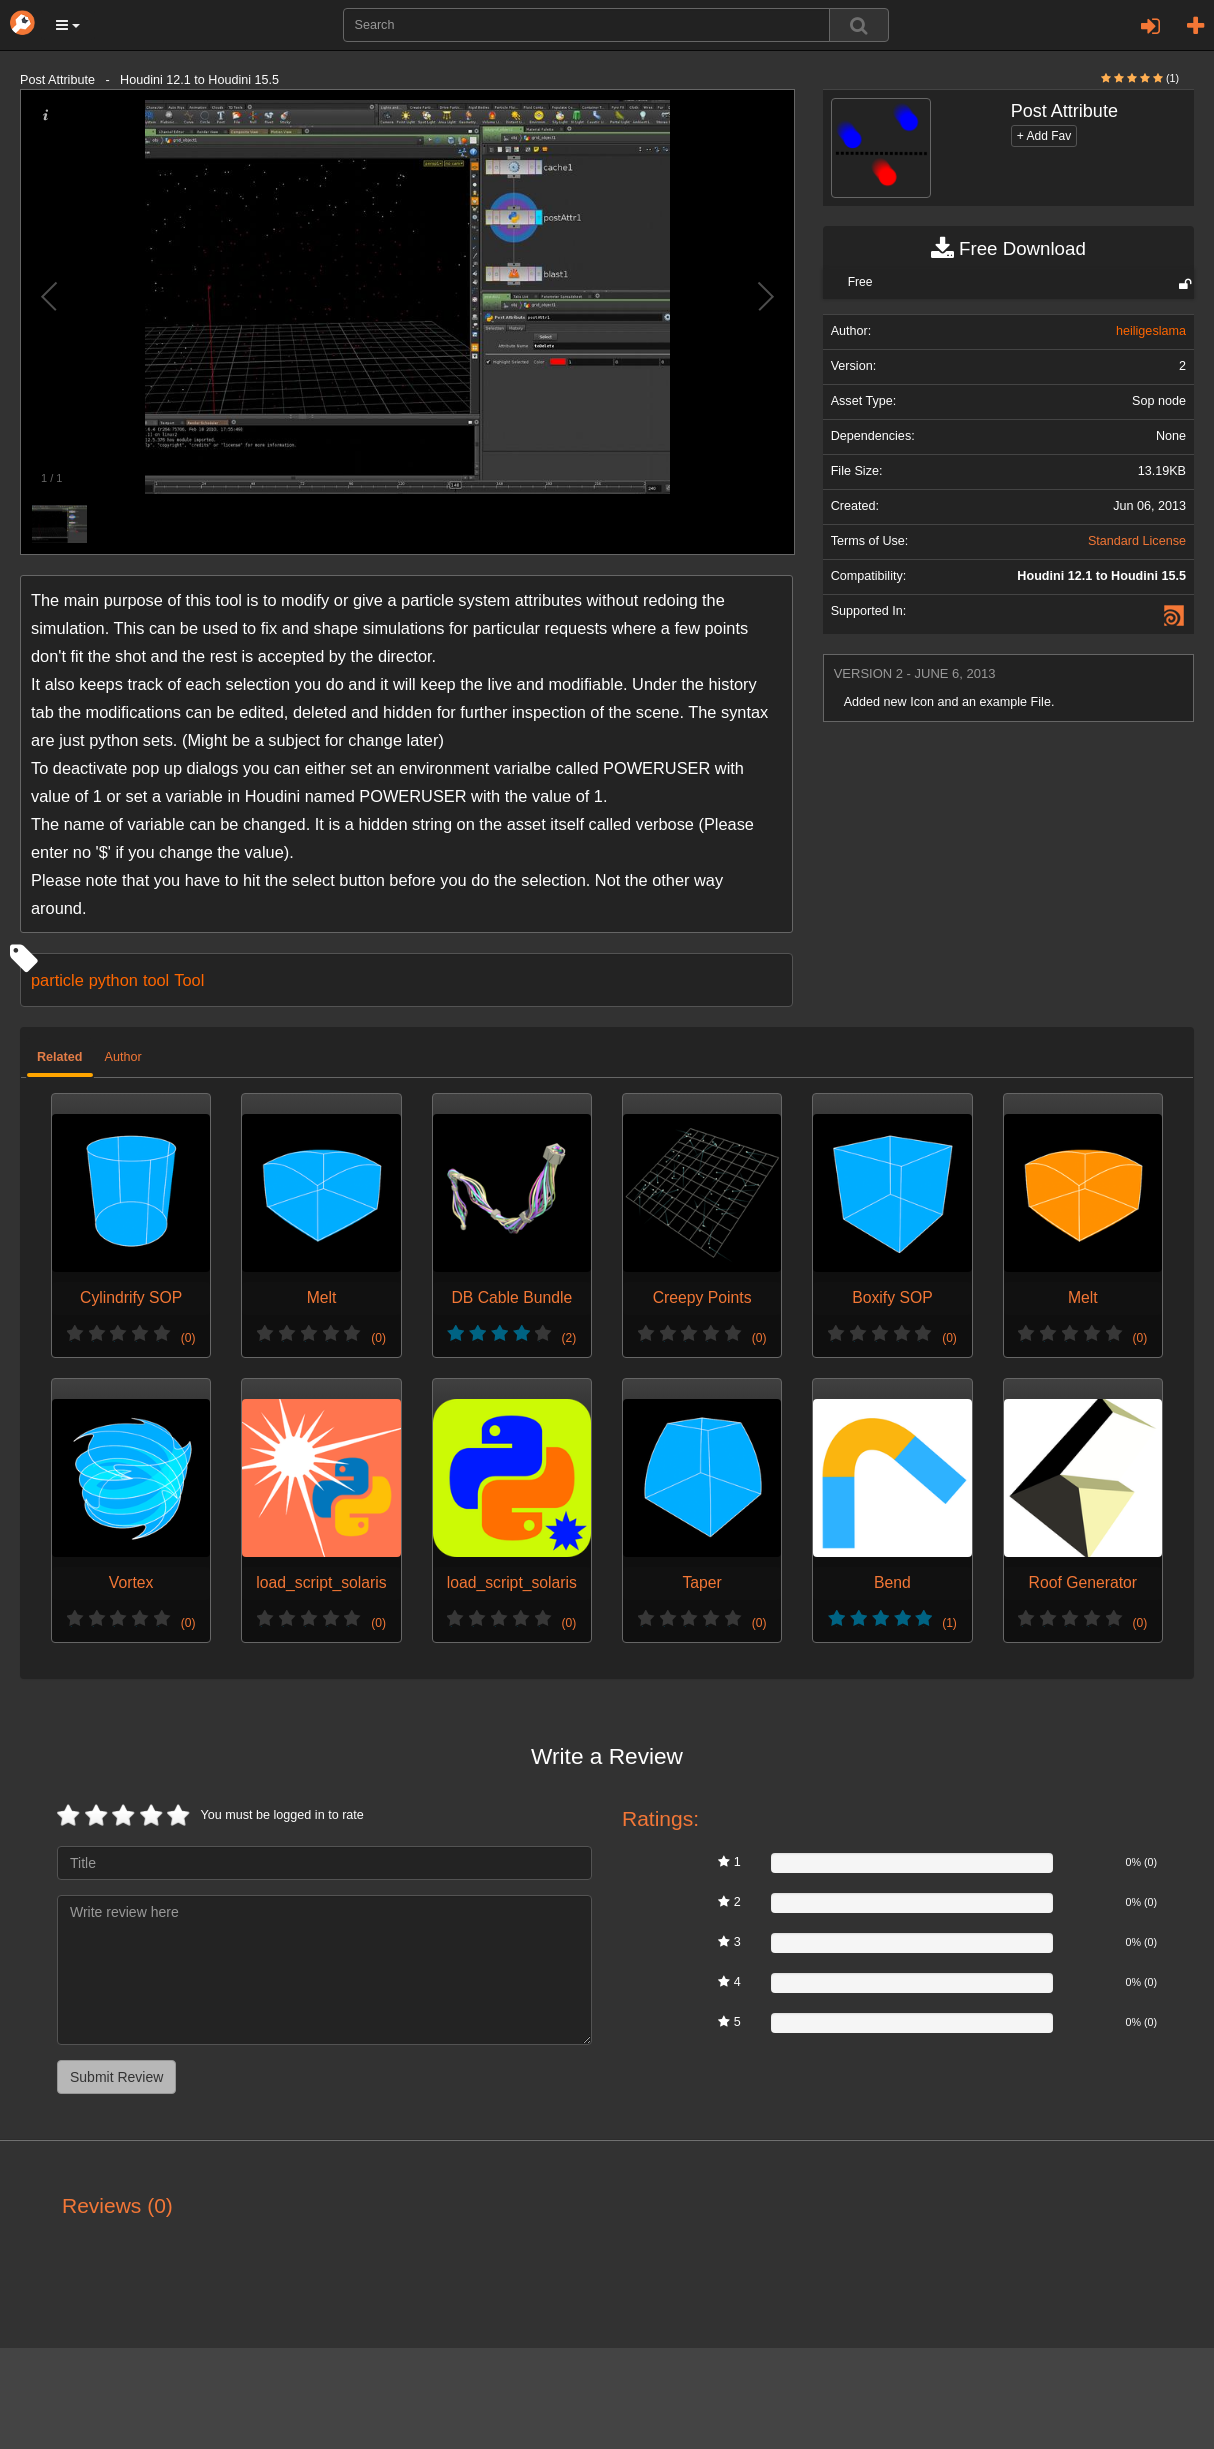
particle (57, 980)
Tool (189, 980)
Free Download (1008, 249)
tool (156, 980)
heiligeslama (1151, 331)
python (113, 980)
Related (60, 1057)
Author (123, 1057)
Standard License (1137, 541)
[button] (68, 25)
